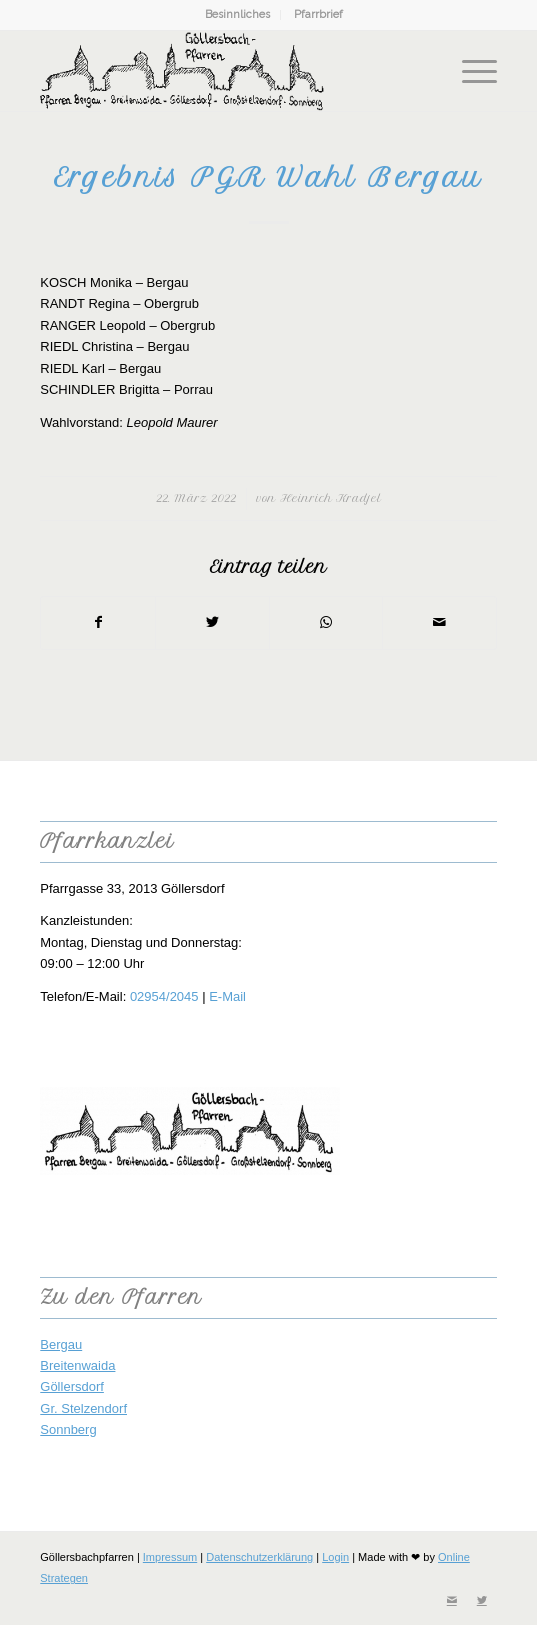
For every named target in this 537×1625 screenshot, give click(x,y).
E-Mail (227, 996)
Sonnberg (68, 1429)
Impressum (170, 1557)
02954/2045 (164, 996)
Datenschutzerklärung (259, 1557)
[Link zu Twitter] (482, 1600)
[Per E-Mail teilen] (439, 622)
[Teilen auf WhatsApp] (326, 622)
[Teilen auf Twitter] (212, 622)
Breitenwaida (77, 1365)
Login (335, 1557)
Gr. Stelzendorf (83, 1408)
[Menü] (469, 71)
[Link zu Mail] (452, 1600)
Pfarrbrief (318, 14)
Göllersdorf (72, 1386)
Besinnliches (237, 14)
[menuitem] (238, 15)
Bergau (61, 1344)
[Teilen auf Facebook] (98, 622)
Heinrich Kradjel (330, 498)
